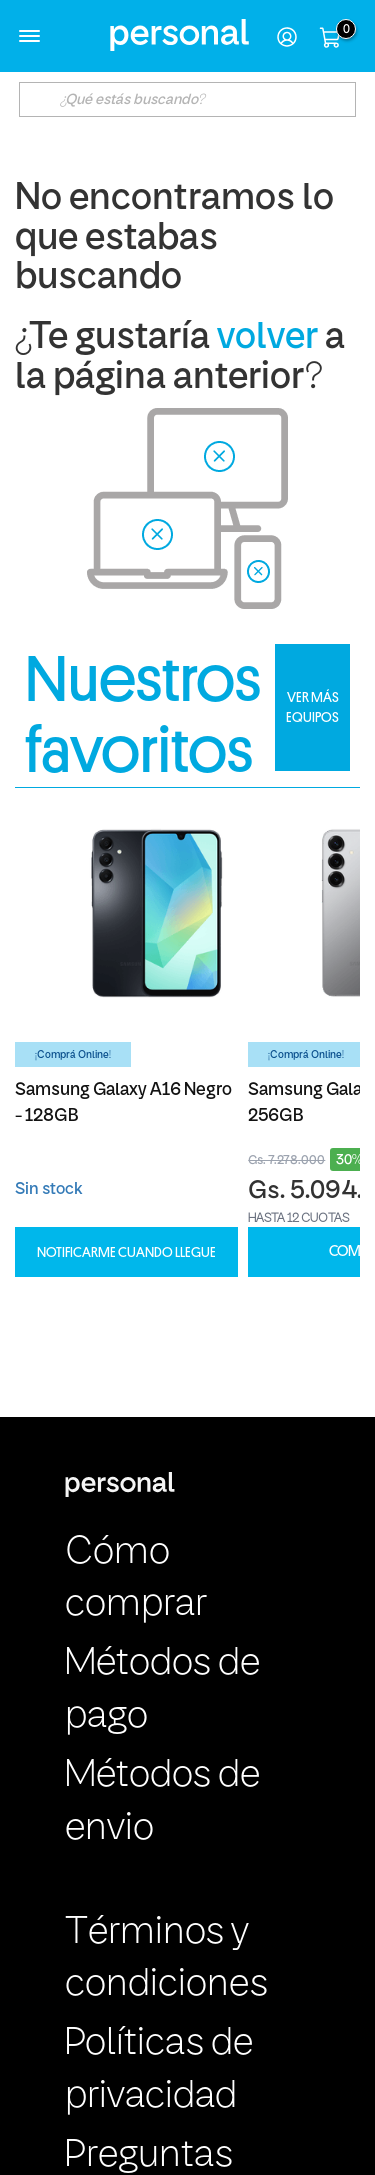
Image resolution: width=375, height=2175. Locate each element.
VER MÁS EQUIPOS (312, 707)
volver (267, 338)
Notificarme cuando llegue (126, 1252)
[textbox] (188, 99)
